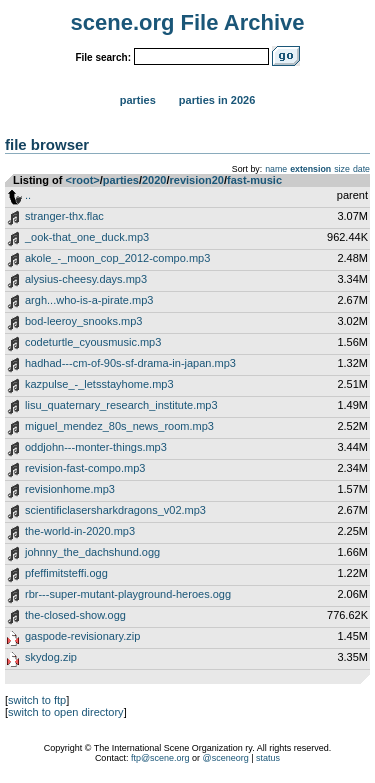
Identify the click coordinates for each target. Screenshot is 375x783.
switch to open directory (66, 712)
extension (310, 169)
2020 (154, 180)
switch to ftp (37, 700)
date (361, 169)
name (276, 169)
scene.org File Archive (188, 22)
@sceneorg (226, 758)
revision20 (197, 180)
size (342, 169)
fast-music (254, 180)
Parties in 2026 (217, 100)
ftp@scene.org (160, 758)
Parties (138, 100)
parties (121, 180)
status (268, 758)
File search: (103, 57)
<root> (83, 180)
